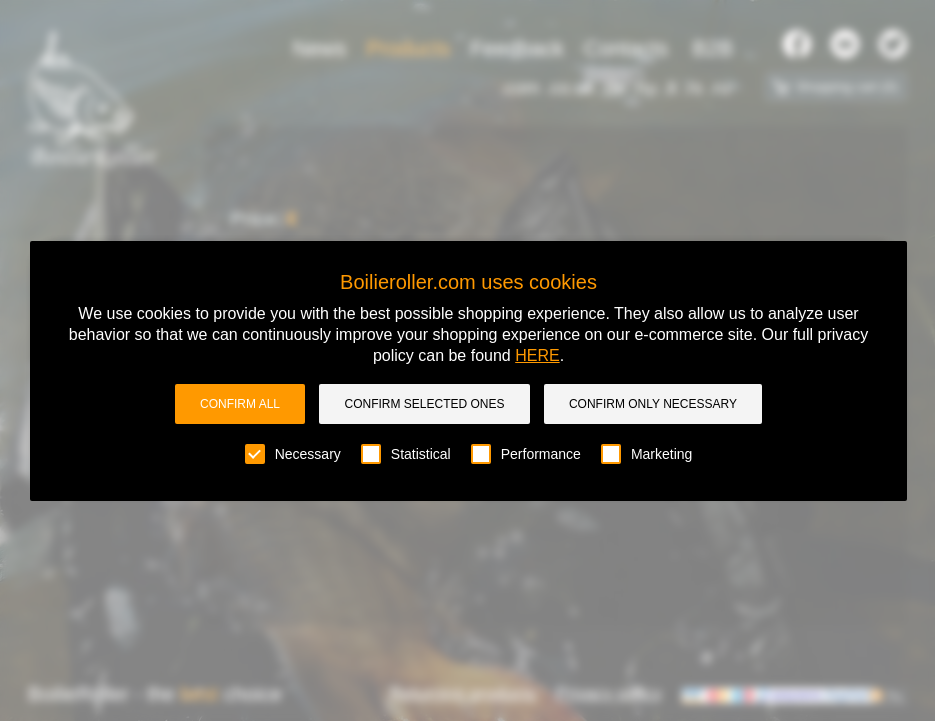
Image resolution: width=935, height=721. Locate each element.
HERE (537, 355)
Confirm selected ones (424, 404)
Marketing (646, 454)
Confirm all (240, 404)
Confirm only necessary (653, 404)
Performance (526, 454)
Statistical (406, 454)
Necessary (293, 454)
